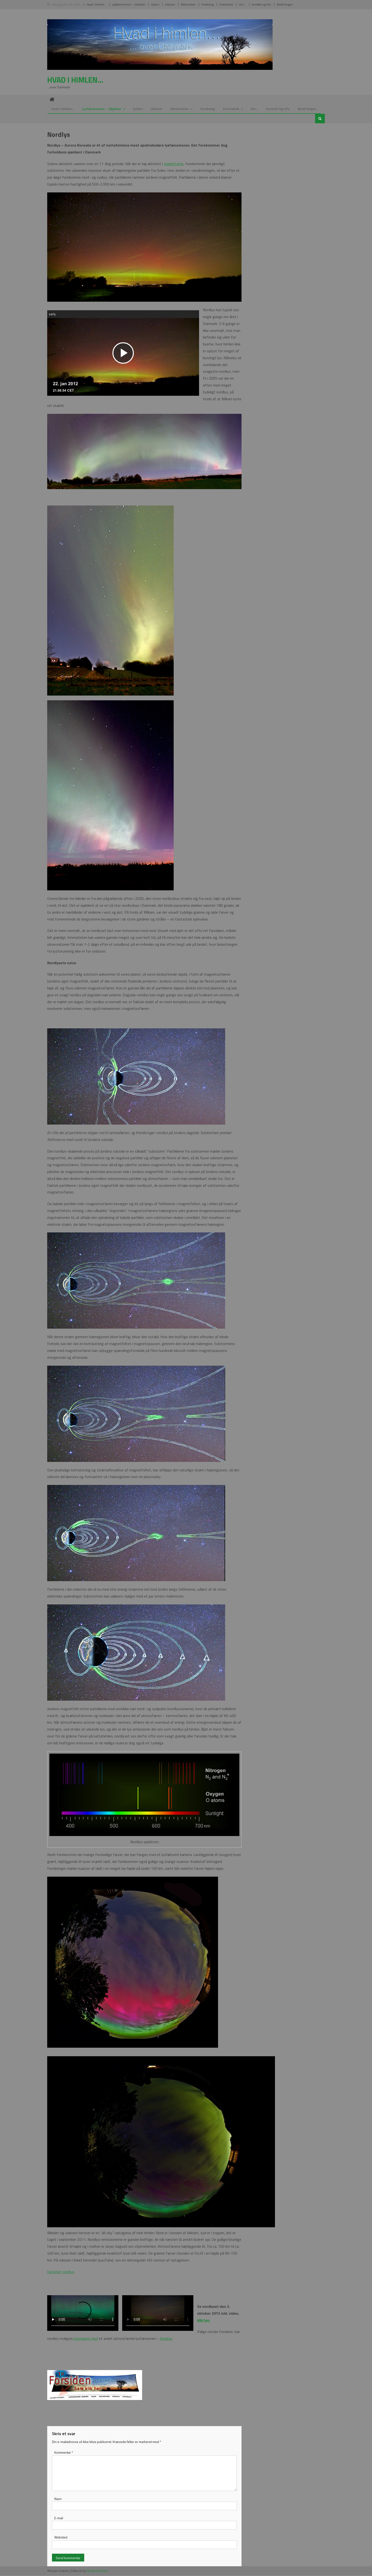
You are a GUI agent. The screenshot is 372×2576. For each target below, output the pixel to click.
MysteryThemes (97, 2571)
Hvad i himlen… (96, 4)
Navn (58, 2499)
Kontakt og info (261, 4)
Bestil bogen (285, 4)
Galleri (155, 4)
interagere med (85, 2339)
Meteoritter (188, 4)
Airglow (166, 2339)
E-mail (58, 2518)
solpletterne (173, 164)
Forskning (207, 4)
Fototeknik (226, 4)
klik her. (203, 2320)
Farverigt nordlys (60, 2272)
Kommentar (63, 2452)
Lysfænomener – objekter (128, 4)
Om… (242, 4)
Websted (60, 2537)
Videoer (170, 4)
